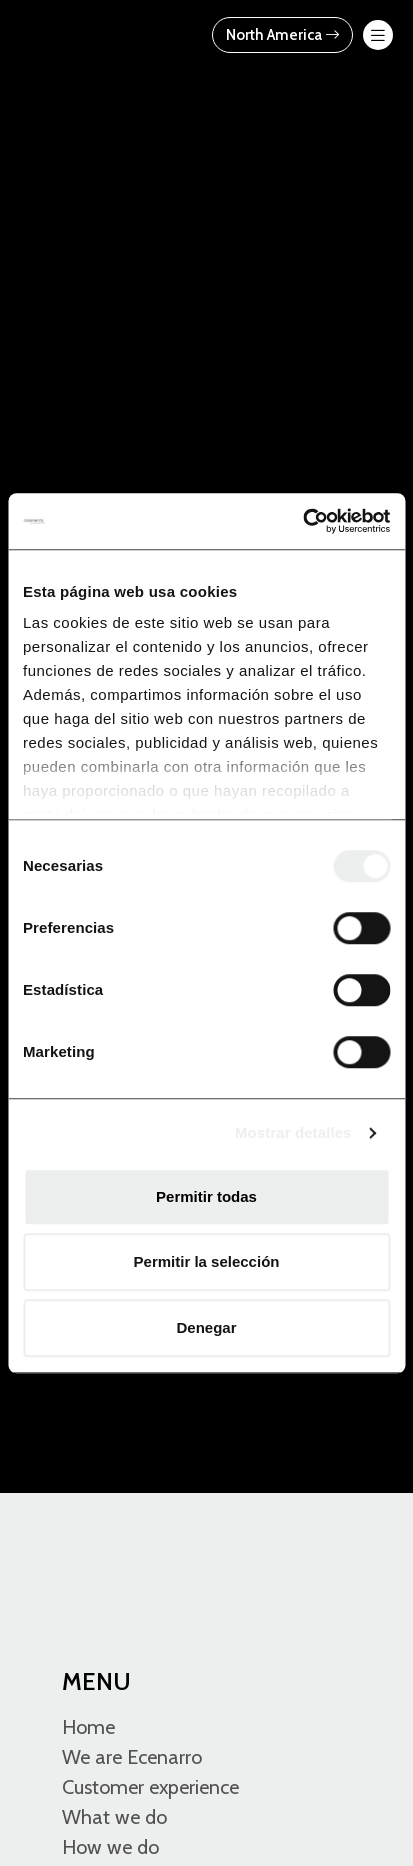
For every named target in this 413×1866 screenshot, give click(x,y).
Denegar (206, 1327)
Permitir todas (206, 1196)
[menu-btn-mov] (378, 35)
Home (88, 1727)
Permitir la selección (207, 1261)
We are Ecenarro (132, 1757)
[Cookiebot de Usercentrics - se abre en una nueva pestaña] (302, 521)
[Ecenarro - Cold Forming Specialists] (102, 33)
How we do (110, 1847)
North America (283, 35)
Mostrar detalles (293, 1132)
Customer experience (150, 1787)
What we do (114, 1817)
